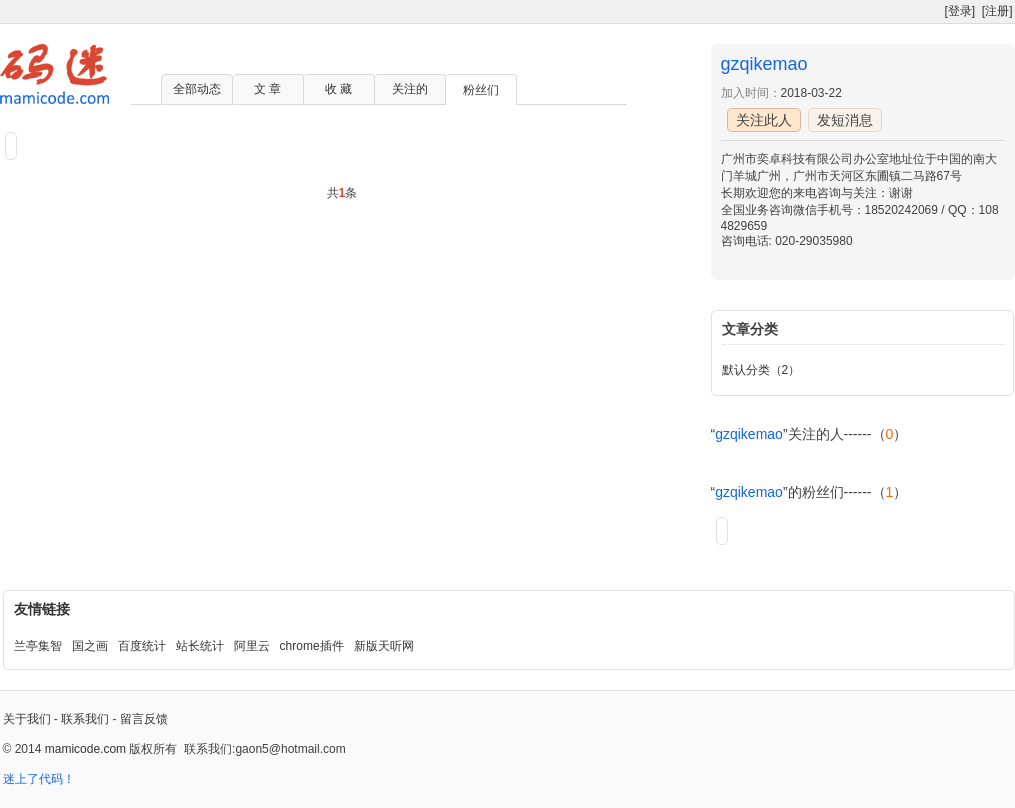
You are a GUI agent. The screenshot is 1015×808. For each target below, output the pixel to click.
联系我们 (85, 719)
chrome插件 (312, 646)
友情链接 (42, 609)
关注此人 (764, 120)
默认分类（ (752, 370)
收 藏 (338, 89)
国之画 (90, 646)
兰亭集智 (38, 646)
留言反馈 (144, 719)
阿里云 (252, 646)
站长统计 (200, 646)
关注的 (410, 89)
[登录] (959, 11)
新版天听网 (384, 646)
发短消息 (845, 120)
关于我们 (27, 719)
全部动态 (197, 89)
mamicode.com (85, 749)
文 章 (267, 89)
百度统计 (142, 646)
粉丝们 (481, 90)
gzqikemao (764, 64)
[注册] (997, 11)
